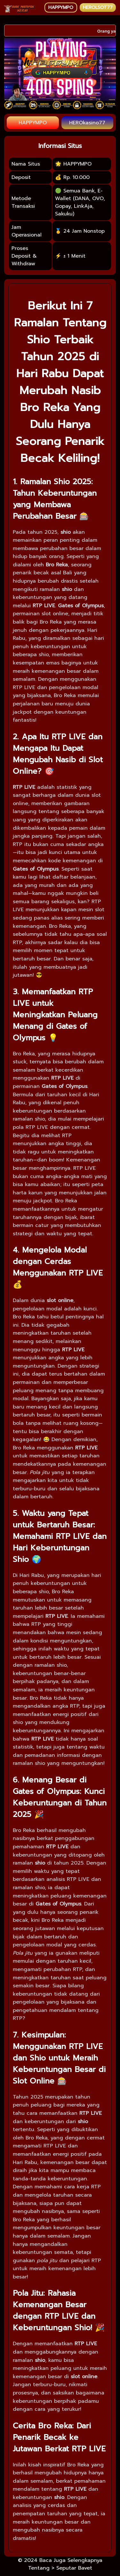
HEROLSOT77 (98, 7)
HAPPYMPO (60, 7)
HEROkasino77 (87, 123)
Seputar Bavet (74, 2568)
